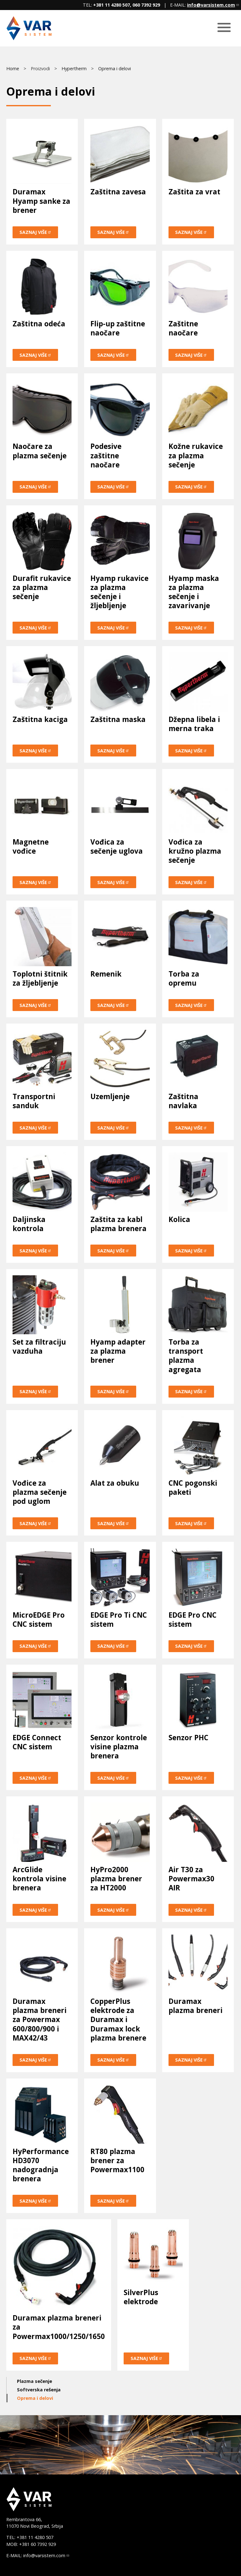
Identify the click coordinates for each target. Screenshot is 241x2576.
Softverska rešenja (39, 2390)
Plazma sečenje (34, 2381)
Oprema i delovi (114, 68)
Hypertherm (74, 68)
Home (12, 68)
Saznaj (35, 232)
